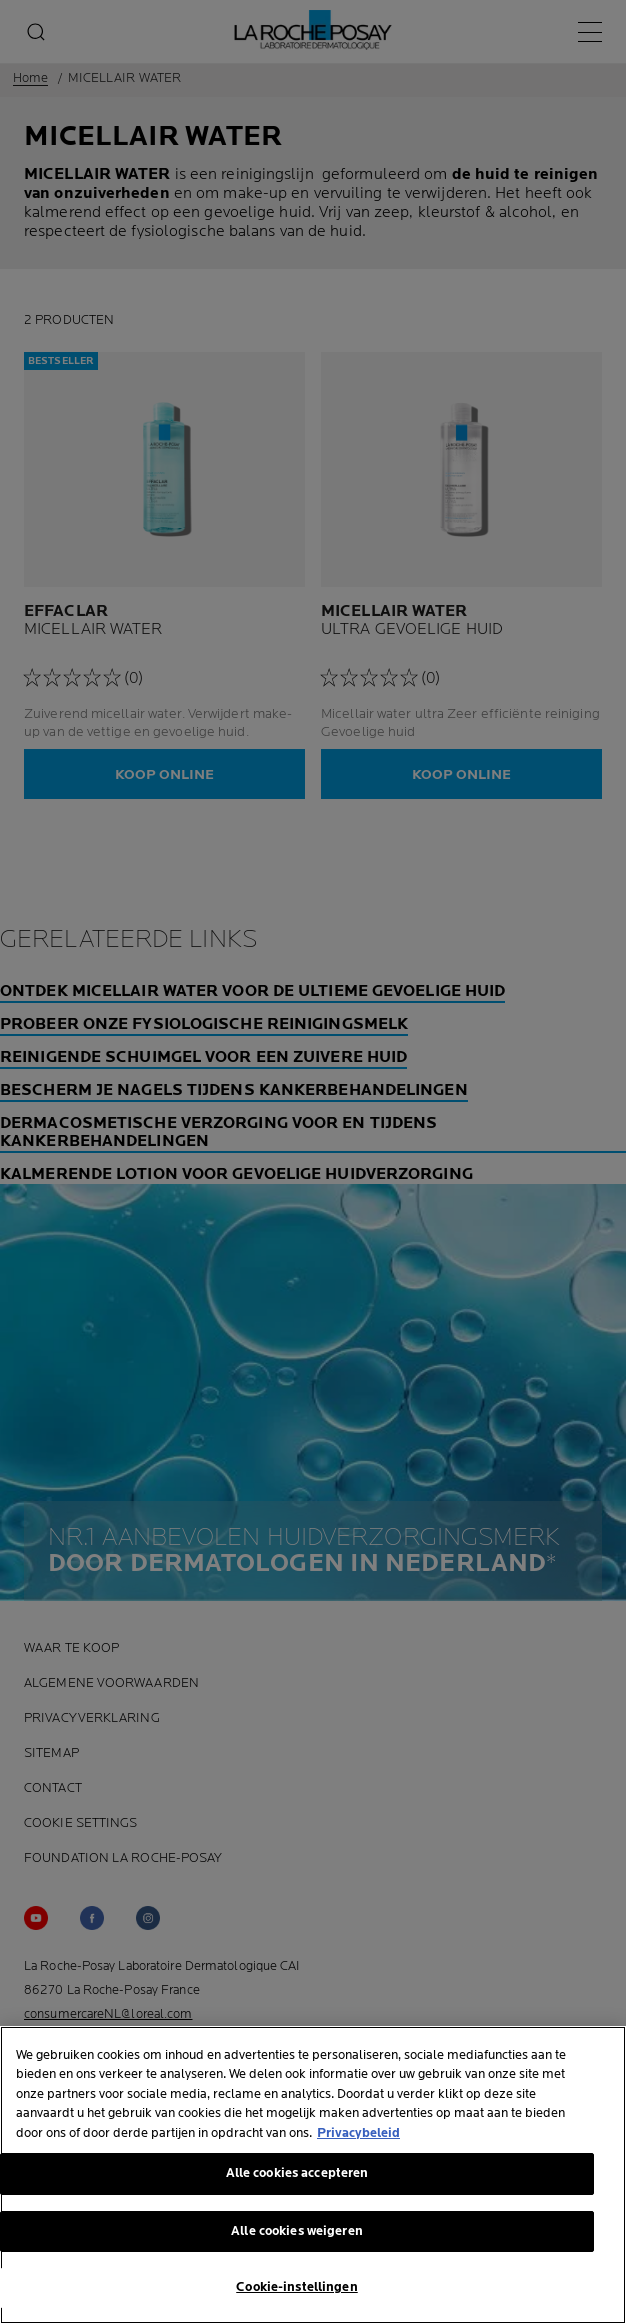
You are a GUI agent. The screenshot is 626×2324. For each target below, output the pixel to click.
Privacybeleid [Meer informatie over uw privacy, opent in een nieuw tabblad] (358, 2134)
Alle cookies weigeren (297, 2232)
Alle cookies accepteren (297, 2175)
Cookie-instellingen (296, 2289)
